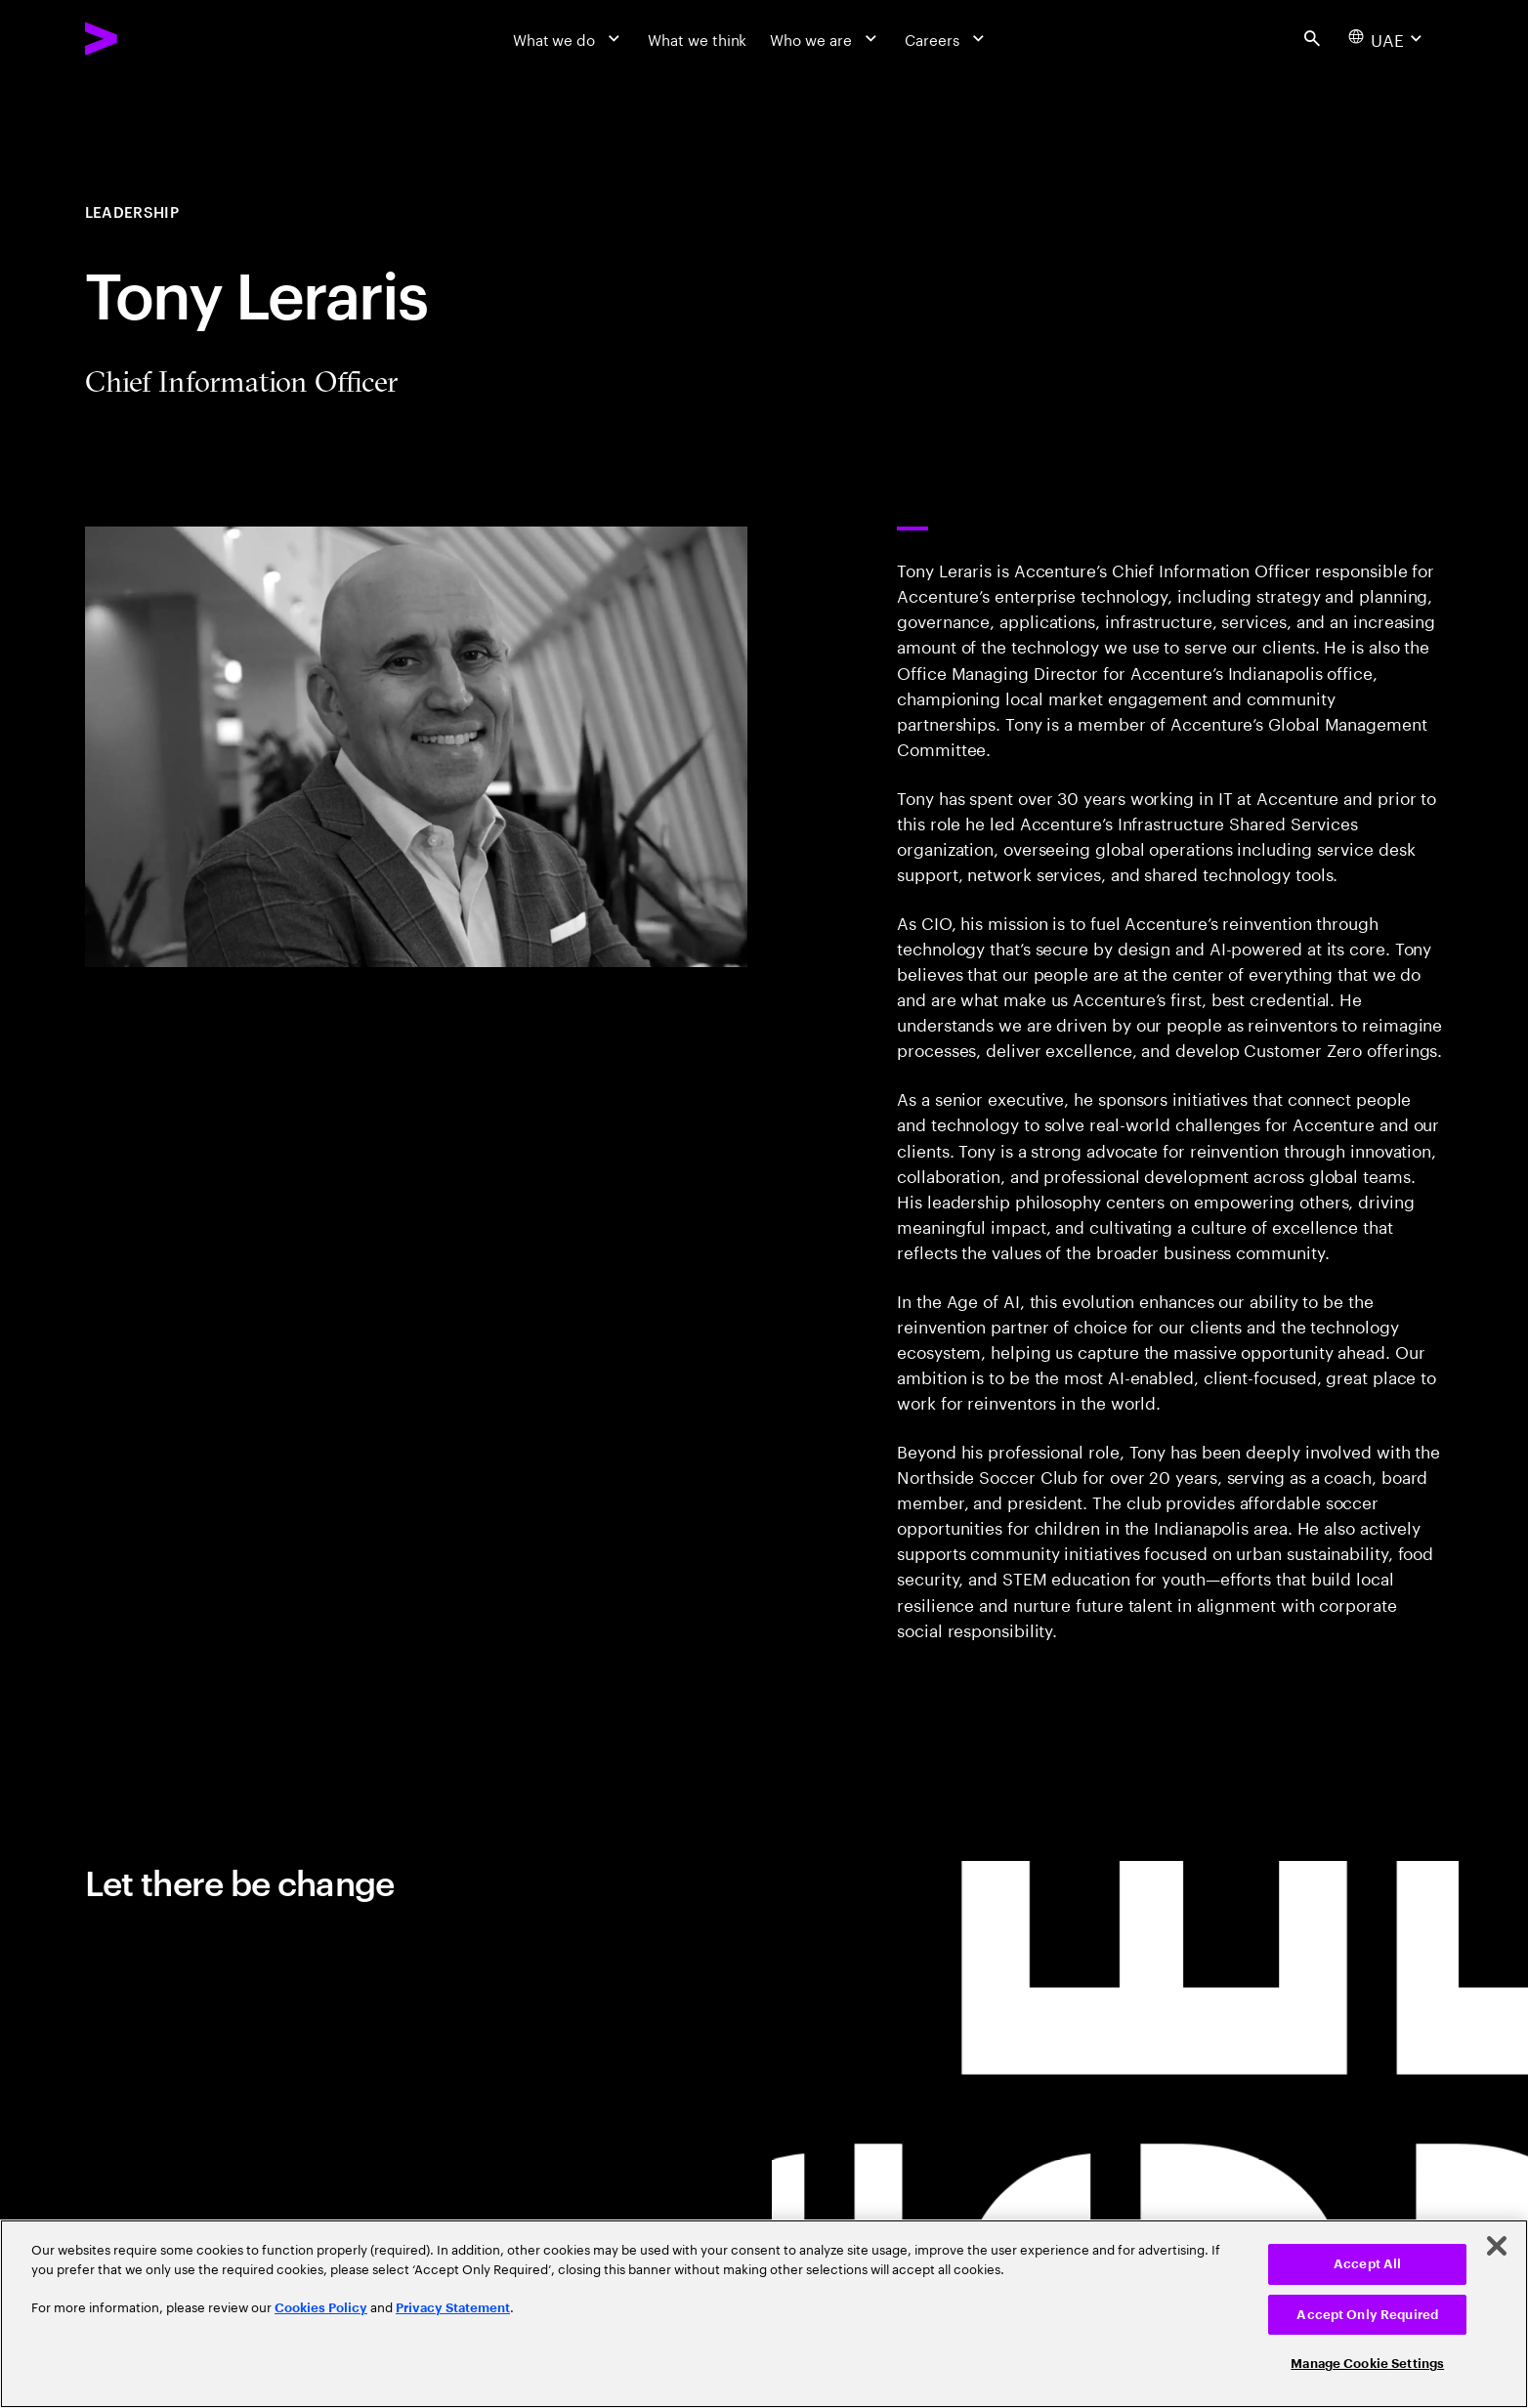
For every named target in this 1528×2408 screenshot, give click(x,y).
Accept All (1367, 2264)
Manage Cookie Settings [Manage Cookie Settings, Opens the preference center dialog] (1367, 2363)
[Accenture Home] (149, 38)
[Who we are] (825, 38)
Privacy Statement (453, 2308)
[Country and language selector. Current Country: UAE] (1387, 38)
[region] (764, 2313)
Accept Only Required (1367, 2314)
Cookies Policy (321, 2308)
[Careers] (947, 38)
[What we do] (569, 38)
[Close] (1496, 2245)
